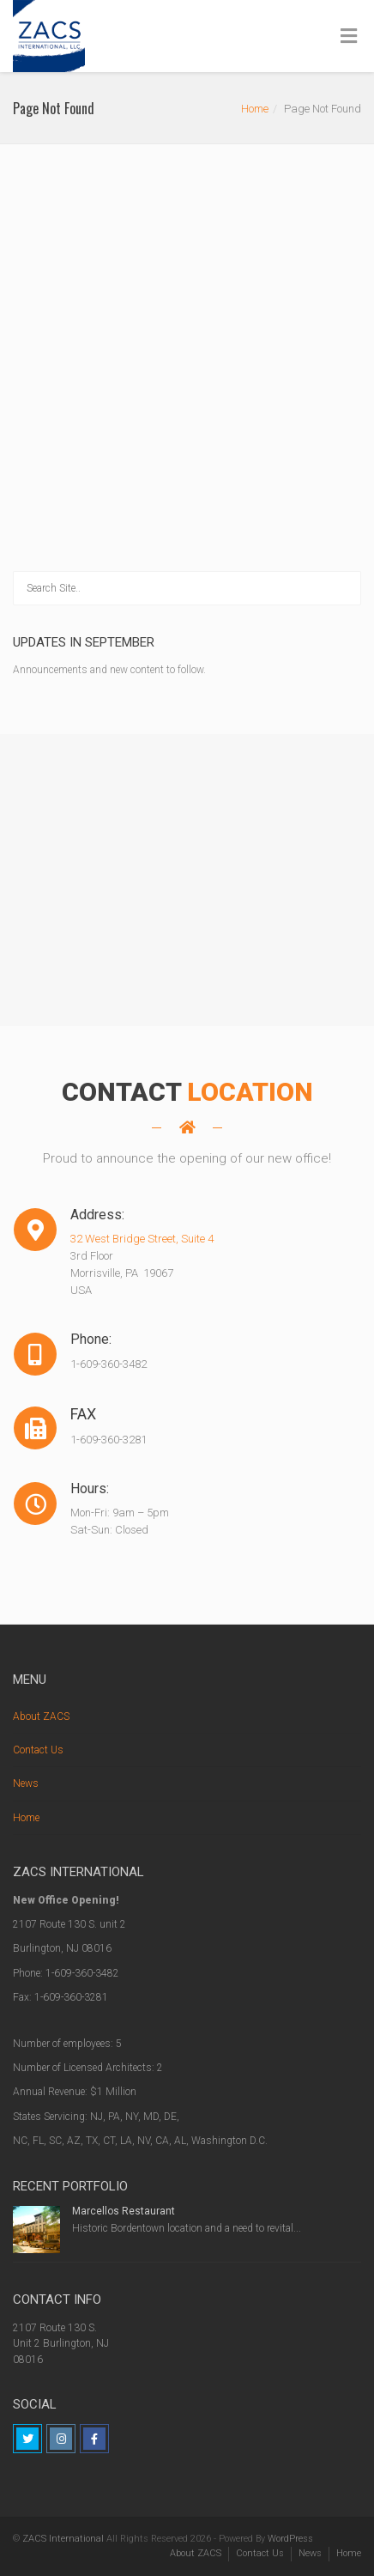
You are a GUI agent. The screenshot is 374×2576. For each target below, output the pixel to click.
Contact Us (38, 1750)
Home (254, 108)
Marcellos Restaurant (123, 2211)
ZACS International (63, 2538)
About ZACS (41, 1716)
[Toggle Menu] (348, 37)
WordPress (290, 2538)
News (26, 1783)
